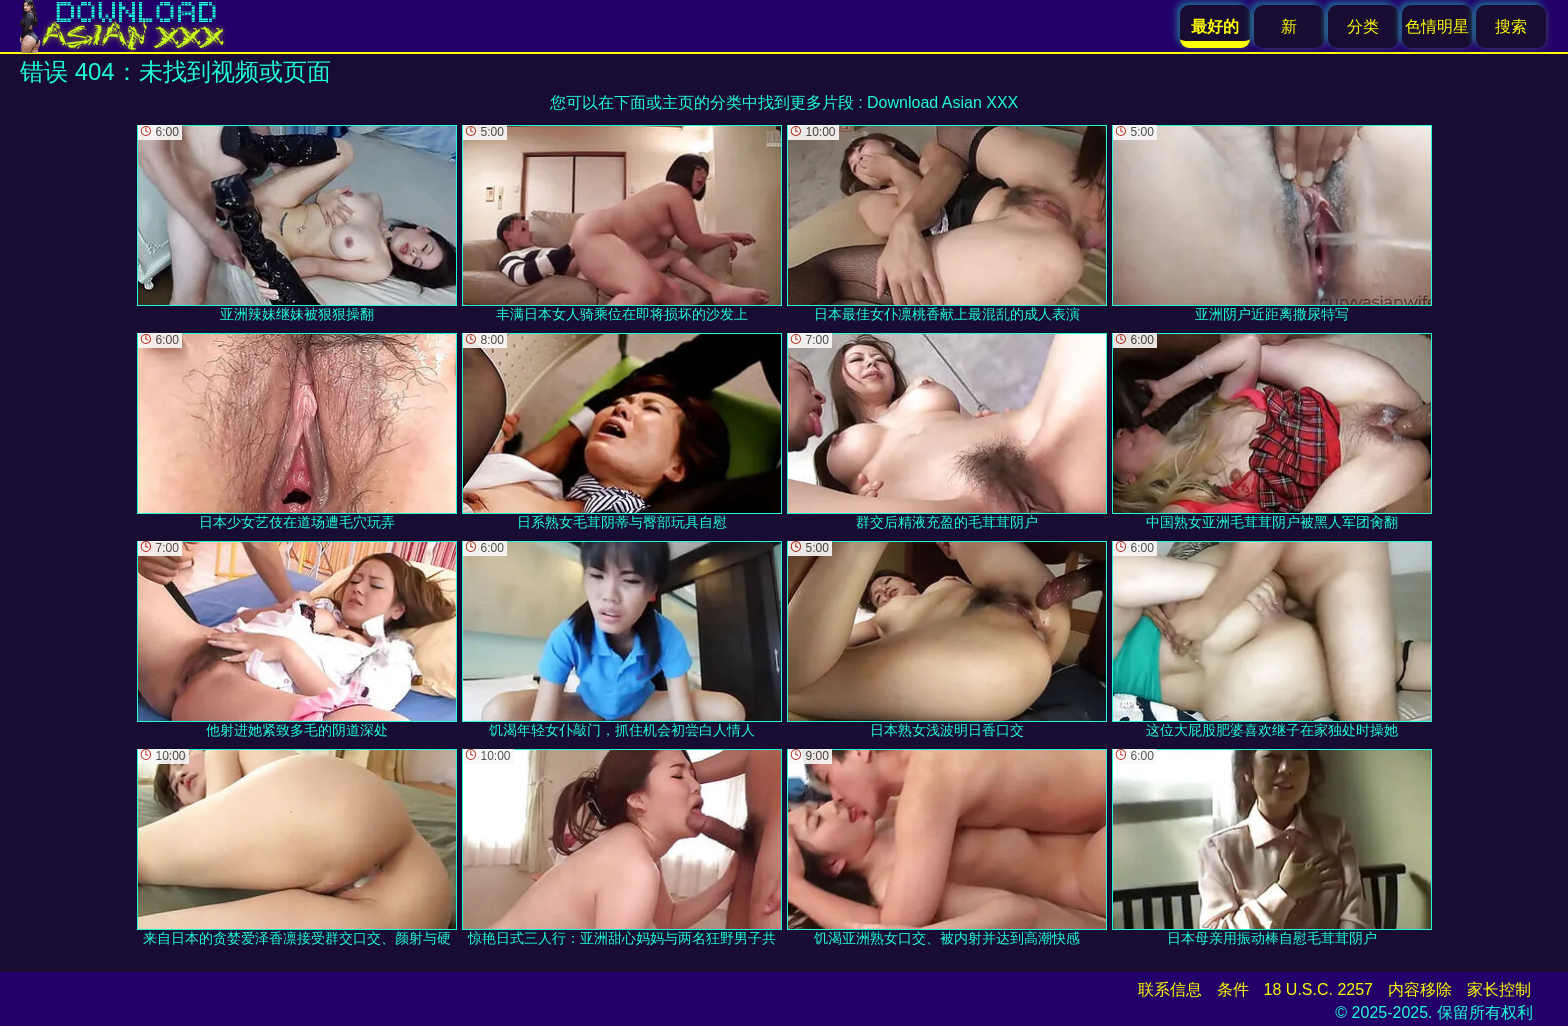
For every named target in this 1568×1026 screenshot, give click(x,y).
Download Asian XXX (942, 102)
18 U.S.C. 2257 (1318, 989)
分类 (1363, 26)
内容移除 (1420, 989)
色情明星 (1437, 26)
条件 (1233, 989)
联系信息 (1170, 989)
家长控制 (1499, 989)
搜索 (1511, 26)
